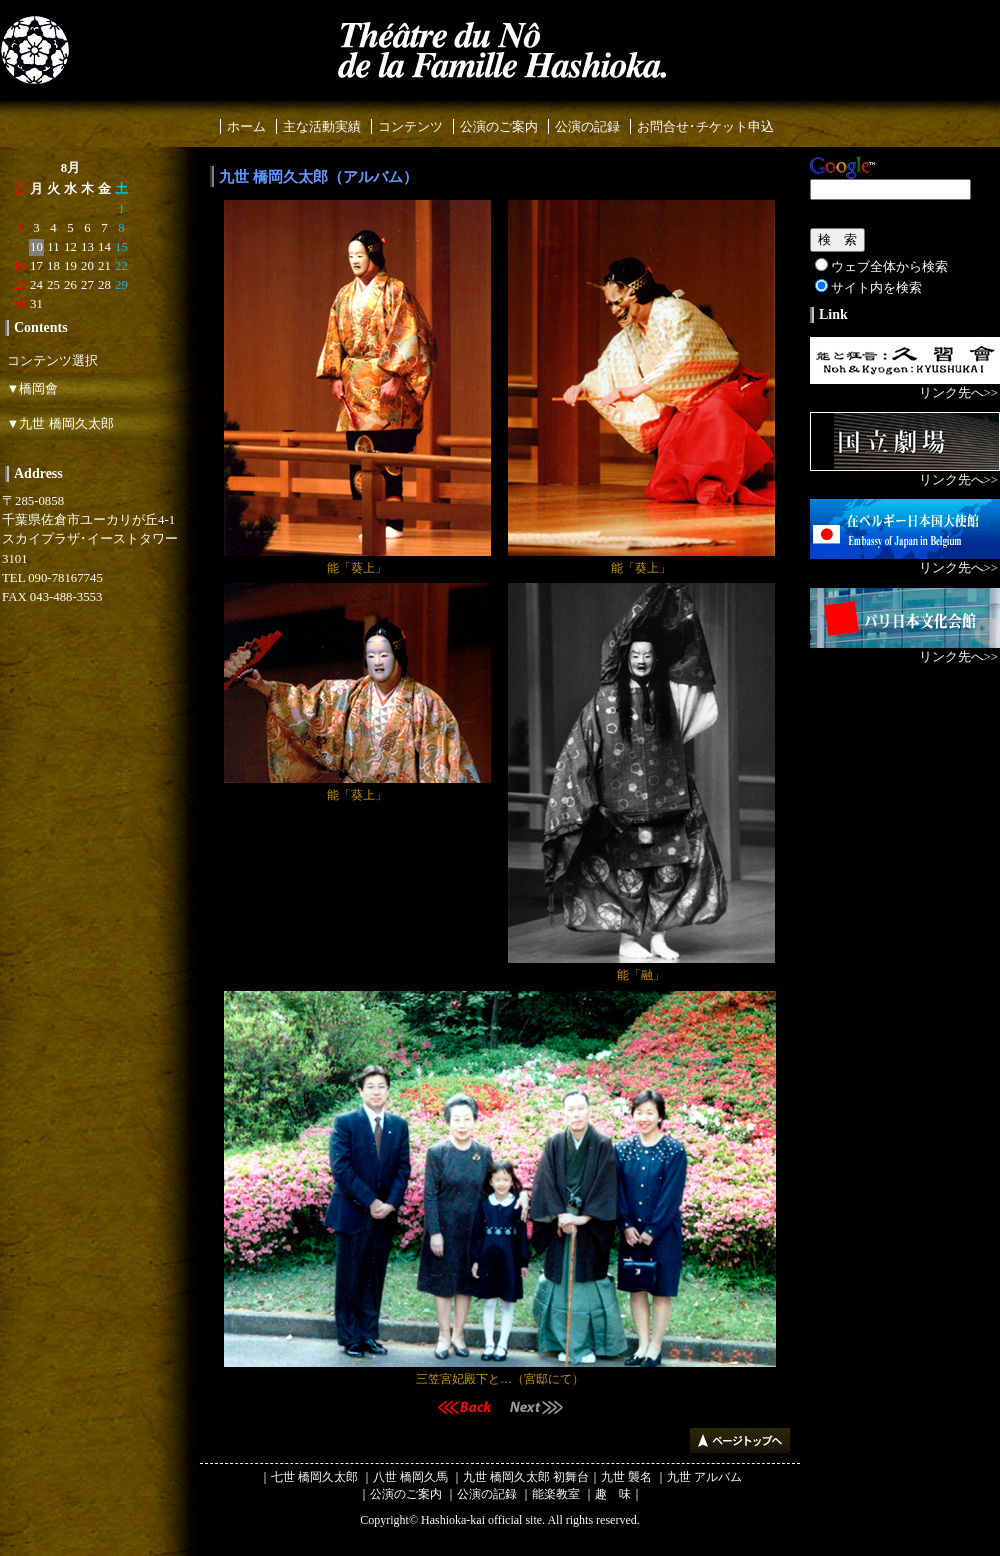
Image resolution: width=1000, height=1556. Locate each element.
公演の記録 (587, 126)
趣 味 (613, 1494)
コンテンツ (410, 126)
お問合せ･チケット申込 (705, 126)
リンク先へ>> (958, 393)
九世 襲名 (626, 1477)
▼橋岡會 (29, 388)
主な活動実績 (322, 126)
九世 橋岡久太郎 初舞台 (526, 1477)
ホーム (246, 126)
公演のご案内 (499, 126)
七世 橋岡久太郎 (314, 1477)
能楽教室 (556, 1494)
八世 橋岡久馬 (410, 1477)
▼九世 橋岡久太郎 (57, 423)
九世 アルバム (704, 1477)
